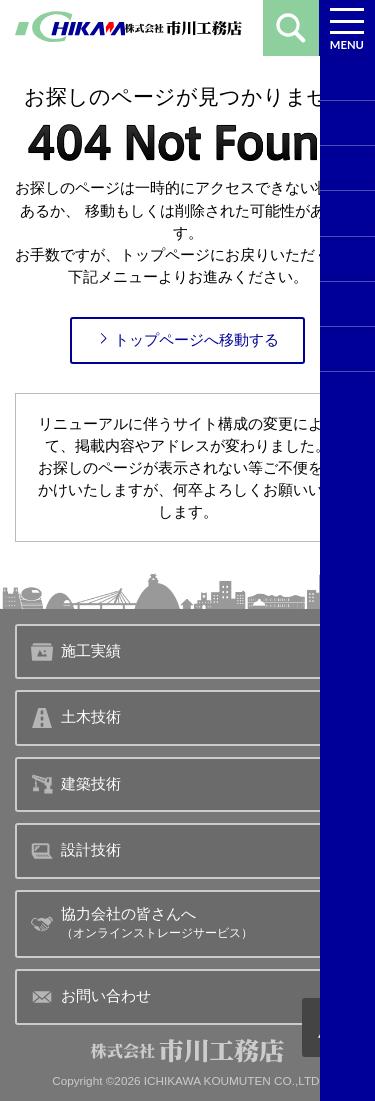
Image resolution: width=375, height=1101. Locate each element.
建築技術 (75, 784)
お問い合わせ (90, 997)
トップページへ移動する (187, 339)
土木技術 (75, 718)
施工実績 (75, 652)
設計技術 (75, 851)
